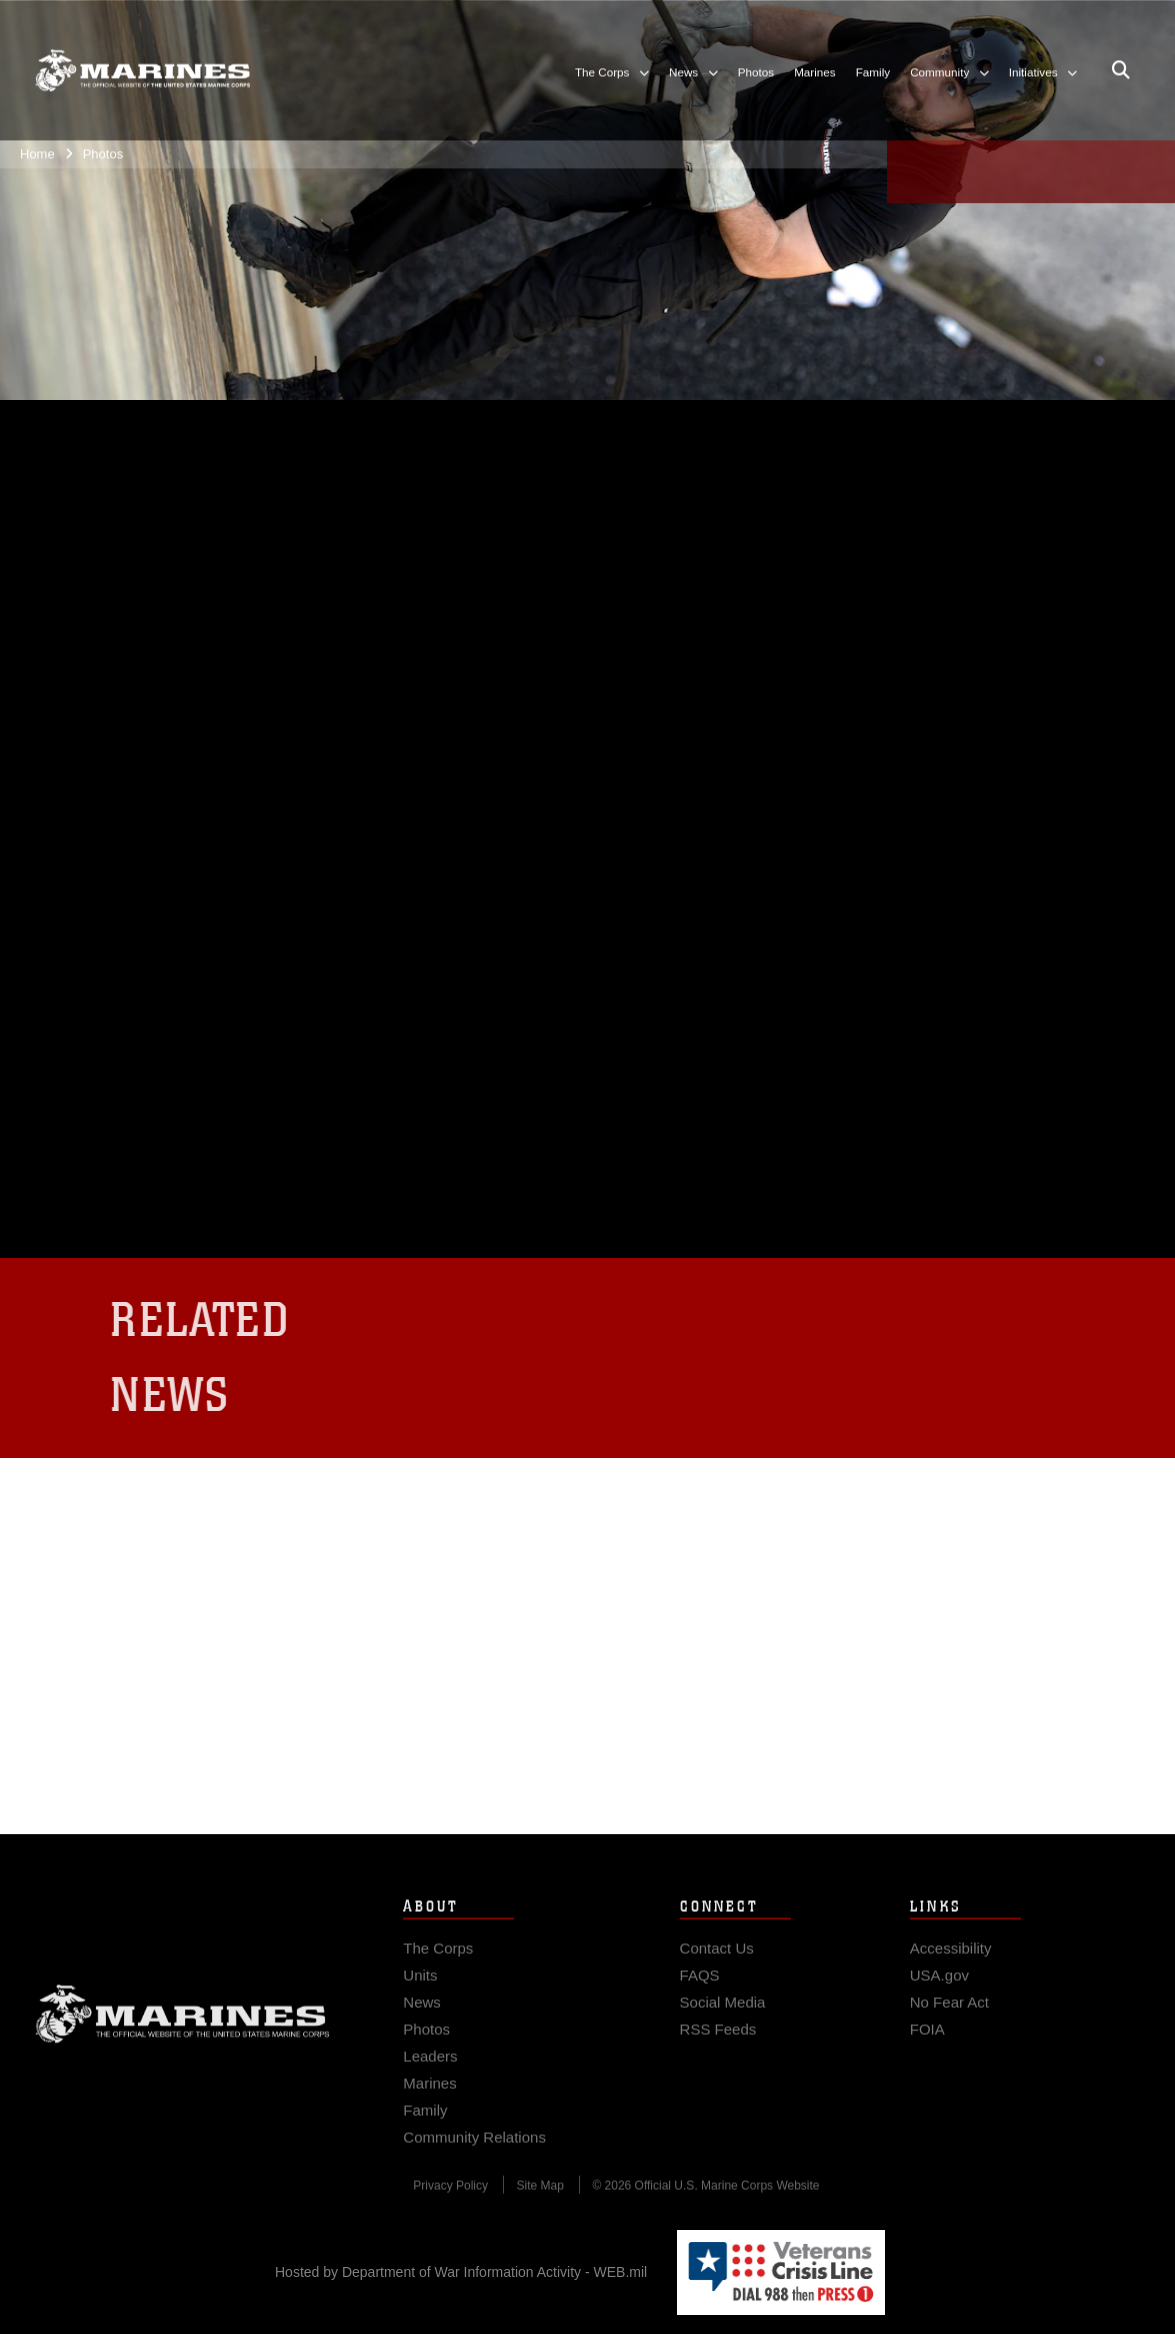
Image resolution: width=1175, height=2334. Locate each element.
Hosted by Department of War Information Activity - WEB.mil (461, 2272)
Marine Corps (182, 2033)
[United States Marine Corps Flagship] (142, 68)
